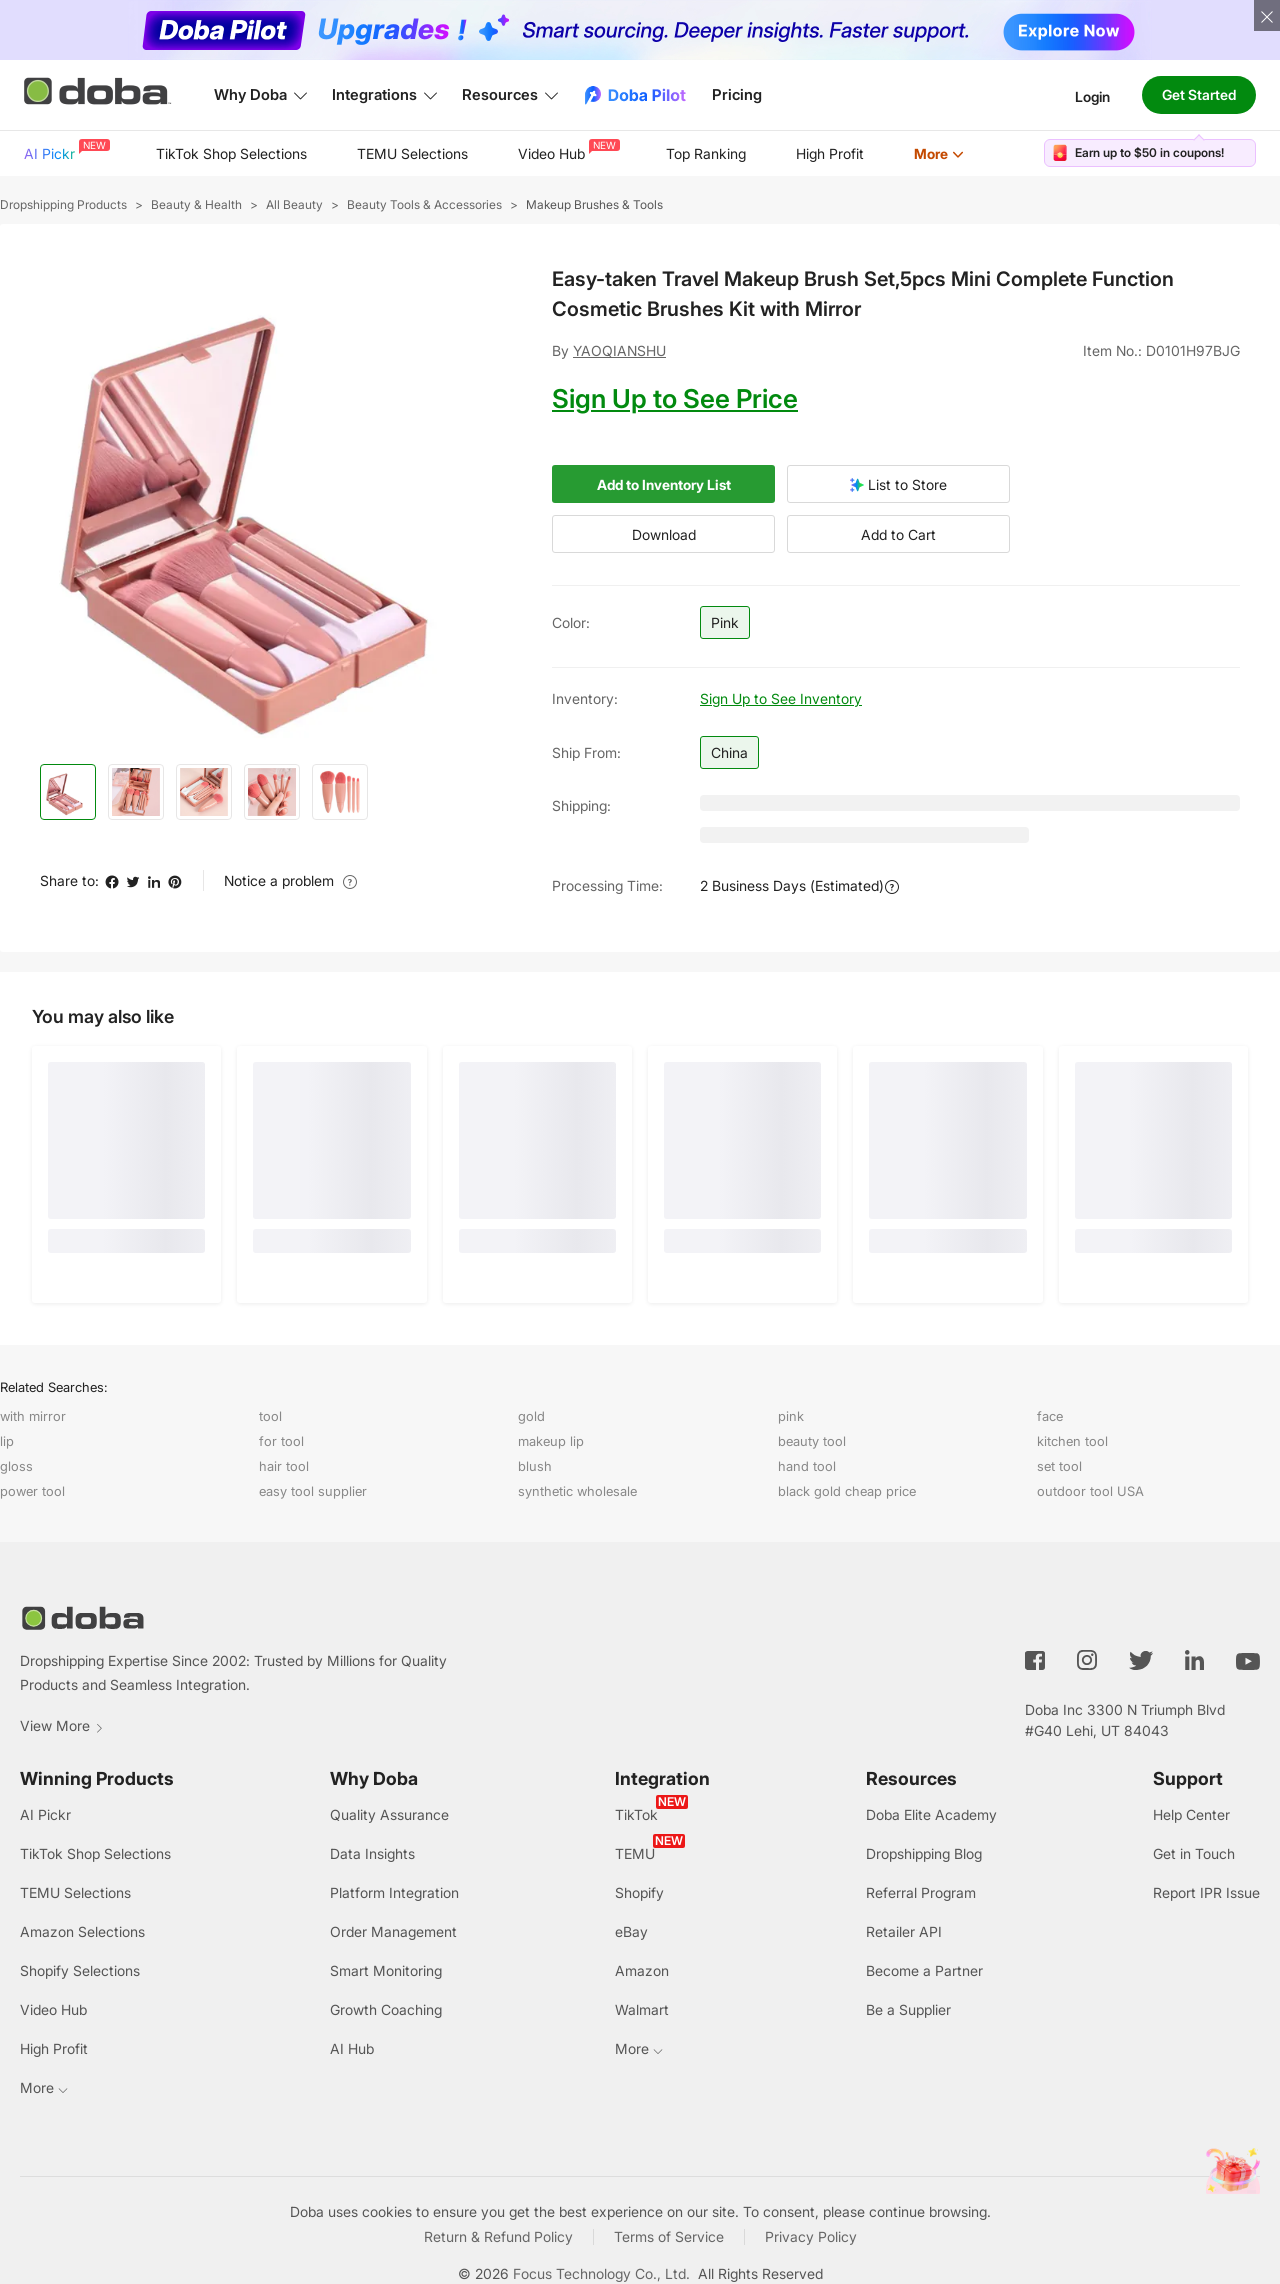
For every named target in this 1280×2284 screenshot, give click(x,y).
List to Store (898, 484)
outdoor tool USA (1090, 1491)
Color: (571, 622)
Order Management (393, 1931)
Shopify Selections (80, 1970)
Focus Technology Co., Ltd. (601, 2273)
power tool (32, 1491)
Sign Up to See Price (675, 398)
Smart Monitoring (386, 1970)
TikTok (636, 1814)
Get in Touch (1194, 1853)
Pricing (737, 94)
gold (531, 1416)
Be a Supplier (908, 2009)
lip (7, 1441)
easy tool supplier (313, 1491)
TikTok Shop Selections (231, 153)
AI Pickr (65, 150)
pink (791, 1416)
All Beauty (294, 204)
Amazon (642, 1970)
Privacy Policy (811, 2236)
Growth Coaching (386, 2009)
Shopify (639, 1892)
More (939, 153)
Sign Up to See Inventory (781, 698)
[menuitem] (65, 154)
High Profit (830, 153)
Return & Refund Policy (498, 2236)
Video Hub (567, 150)
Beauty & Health (196, 204)
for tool (281, 1441)
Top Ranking (706, 153)
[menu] (519, 153)
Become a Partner (924, 1970)
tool (270, 1416)
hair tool (284, 1466)
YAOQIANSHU (619, 350)
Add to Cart (898, 534)
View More (62, 1725)
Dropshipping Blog (924, 1853)
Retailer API (904, 1931)
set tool (1059, 1466)
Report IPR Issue (1206, 1892)
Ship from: (586, 752)
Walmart (642, 2009)
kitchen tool (1072, 1441)
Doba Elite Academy (931, 1814)
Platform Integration (394, 1892)
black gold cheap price (847, 1491)
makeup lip (551, 1441)
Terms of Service (669, 2236)
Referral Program (921, 1892)
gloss (16, 1466)
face (1050, 1416)
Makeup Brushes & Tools (594, 204)
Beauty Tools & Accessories (424, 204)
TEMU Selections (412, 153)
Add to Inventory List (664, 484)
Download (664, 534)
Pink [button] (725, 622)
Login (1092, 95)
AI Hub (352, 2048)
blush (535, 1466)
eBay (631, 1931)
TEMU (635, 1853)
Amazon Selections (82, 1931)
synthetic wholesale (577, 1491)
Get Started (1199, 94)
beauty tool (812, 1441)
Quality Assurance (389, 1814)
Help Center (1191, 1814)
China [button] (729, 752)
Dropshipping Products (63, 204)
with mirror (33, 1416)
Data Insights (372, 1853)
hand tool (807, 1466)
